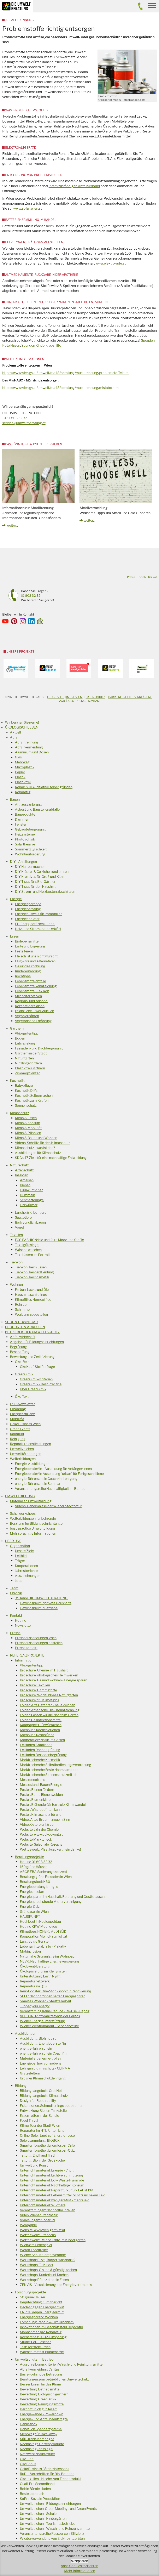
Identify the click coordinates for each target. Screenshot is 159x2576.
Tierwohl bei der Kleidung (34, 1272)
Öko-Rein (22, 1362)
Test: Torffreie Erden (35, 2347)
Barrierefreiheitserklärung (130, 697)
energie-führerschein (36, 2048)
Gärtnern (17, 1028)
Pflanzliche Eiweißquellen (34, 1011)
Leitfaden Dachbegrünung (40, 1750)
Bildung (21, 2086)
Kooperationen (26, 1566)
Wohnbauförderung (30, 854)
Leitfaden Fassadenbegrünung (43, 1755)
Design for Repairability (38, 2101)
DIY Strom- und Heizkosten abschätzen (45, 892)
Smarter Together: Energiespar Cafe (47, 2145)
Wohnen (16, 1285)
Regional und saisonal (31, 1001)
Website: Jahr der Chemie (39, 1829)
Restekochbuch (32, 2494)
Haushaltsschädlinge (31, 1295)
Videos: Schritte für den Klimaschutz (42, 1143)
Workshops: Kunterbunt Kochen (44, 2275)
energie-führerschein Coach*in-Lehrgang (46, 1479)
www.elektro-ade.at (110, 263)
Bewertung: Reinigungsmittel (42, 2404)
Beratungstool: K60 (35, 1882)
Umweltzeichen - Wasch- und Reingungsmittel (55, 2529)
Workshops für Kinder (36, 2265)
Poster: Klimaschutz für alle (40, 1815)
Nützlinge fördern (28, 1063)
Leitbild (21, 1556)
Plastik (20, 777)
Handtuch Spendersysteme (41, 2429)
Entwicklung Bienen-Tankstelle (43, 2111)
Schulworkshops (23, 1514)
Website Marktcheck (36, 1839)
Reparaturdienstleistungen (30, 1444)
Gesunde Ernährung (30, 966)
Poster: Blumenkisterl (36, 1800)
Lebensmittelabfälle (30, 981)
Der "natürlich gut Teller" (38, 2409)
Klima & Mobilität (28, 1128)
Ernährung (18, 1409)
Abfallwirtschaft (22, 1337)
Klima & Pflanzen (28, 1133)
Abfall (14, 737)
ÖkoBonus (28, 2464)
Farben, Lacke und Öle (32, 1290)
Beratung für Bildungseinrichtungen (37, 1523)
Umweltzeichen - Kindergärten (43, 2519)
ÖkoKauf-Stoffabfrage (37, 1367)
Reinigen (21, 1305)
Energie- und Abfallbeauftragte (44, 2419)
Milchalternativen (28, 996)
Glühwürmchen (31, 1190)
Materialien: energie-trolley (40, 2058)
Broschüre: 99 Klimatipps (39, 1700)
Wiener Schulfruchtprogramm (43, 2255)
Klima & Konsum (27, 1123)
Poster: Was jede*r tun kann (40, 1810)
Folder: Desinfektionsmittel (40, 1720)
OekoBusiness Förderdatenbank (44, 2469)
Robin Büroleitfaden (35, 2489)
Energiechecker (32, 1892)
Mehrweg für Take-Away (38, 2434)
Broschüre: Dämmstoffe (38, 1690)
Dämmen (22, 819)
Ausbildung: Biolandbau (38, 2038)
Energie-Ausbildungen (32, 1464)
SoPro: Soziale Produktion (40, 2499)
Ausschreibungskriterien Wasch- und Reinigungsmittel (61, 2364)
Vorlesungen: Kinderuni (37, 2220)
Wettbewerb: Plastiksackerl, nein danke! (50, 1849)
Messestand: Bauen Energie (41, 1785)
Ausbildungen (25, 2034)
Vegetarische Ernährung (33, 1021)
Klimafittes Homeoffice (33, 1300)
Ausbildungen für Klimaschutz (38, 1153)
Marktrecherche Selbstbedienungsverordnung (55, 1765)
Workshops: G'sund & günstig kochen (48, 2270)
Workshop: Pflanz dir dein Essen (44, 2280)
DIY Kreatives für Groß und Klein (39, 877)
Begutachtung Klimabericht (41, 2302)
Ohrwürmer (28, 1205)
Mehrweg (22, 762)
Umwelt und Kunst (34, 2165)
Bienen (25, 1185)
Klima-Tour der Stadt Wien (40, 2126)
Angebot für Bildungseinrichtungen (37, 1342)
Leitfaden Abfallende (36, 1745)
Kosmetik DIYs (26, 1091)
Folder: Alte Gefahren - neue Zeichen (47, 1705)
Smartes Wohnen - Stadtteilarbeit (45, 2001)
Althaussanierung (28, 804)
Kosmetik (17, 1081)
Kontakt (94, 700)
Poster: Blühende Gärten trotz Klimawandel (53, 1805)
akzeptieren (79, 2561)
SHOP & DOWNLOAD (21, 1322)
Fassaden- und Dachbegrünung (39, 1048)
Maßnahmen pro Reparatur (40, 2332)
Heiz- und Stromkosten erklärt (38, 929)
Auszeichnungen (27, 1576)
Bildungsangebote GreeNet (41, 2091)
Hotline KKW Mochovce (38, 1927)
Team (14, 1588)
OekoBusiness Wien (25, 1424)
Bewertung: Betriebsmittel (40, 2389)
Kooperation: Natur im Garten (42, 1740)
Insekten (21, 1175)
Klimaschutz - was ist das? (35, 1148)
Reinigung (17, 1439)
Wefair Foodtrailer (34, 2250)
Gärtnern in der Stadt (31, 1053)
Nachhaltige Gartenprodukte (42, 2444)
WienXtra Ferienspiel (36, 2245)
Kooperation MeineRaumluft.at (43, 1936)
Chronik (16, 1593)
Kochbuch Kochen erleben (40, 1730)
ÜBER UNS (13, 1541)
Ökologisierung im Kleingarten (43, 1971)
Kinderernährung (28, 971)
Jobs (70, 700)
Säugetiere (23, 1217)
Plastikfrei (23, 782)
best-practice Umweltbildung (32, 1528)
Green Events (20, 1429)
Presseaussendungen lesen (36, 1638)
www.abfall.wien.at (27, 208)
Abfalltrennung (19, 20)
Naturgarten (24, 1058)
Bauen (15, 800)
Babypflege (24, 1086)
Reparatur (22, 792)
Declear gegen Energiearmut (42, 2307)
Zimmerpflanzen (27, 1073)
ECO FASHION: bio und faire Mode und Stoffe (49, 1240)
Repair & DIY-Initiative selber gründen (43, 787)
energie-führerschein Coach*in (43, 2053)
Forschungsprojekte (30, 2292)
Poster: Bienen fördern (37, 1790)
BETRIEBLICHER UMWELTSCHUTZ (32, 1332)
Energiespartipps (28, 904)
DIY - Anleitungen (23, 862)
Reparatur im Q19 (33, 1986)
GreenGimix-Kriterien (36, 1379)
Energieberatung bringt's (39, 1887)
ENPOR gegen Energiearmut (42, 2312)
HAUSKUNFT (30, 1917)
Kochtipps (23, 976)
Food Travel (29, 2121)
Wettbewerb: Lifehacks (38, 2235)
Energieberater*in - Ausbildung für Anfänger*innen (53, 1469)
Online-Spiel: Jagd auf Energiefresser (48, 2136)
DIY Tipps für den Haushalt (35, 887)
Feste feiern (24, 951)
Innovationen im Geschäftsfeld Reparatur (51, 2327)
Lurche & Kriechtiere (30, 1213)
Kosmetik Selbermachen (34, 1096)
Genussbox (28, 2424)
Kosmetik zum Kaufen (31, 1101)
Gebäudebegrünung (30, 829)
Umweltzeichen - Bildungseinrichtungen (50, 2504)
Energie (16, 899)
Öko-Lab (27, 2459)
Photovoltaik (25, 839)
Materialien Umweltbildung (31, 1501)
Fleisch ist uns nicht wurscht (36, 956)
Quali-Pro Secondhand (37, 2484)
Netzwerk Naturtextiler (37, 2454)
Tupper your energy (34, 2006)
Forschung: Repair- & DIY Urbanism (47, 2322)
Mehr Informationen (79, 2571)
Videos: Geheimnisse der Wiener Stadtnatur (48, 1506)
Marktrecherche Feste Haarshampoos (49, 1770)
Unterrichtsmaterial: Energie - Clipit (46, 2170)
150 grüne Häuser (33, 1867)
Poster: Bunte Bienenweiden (41, 1795)
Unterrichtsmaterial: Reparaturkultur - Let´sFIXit (56, 2190)
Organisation (20, 1546)
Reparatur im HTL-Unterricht (42, 2131)
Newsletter (23, 1625)
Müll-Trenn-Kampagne (37, 2439)
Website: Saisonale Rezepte (41, 1844)
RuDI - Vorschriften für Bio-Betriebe (47, 2474)
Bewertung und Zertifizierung (32, 1357)
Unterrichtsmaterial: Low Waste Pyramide (52, 2180)
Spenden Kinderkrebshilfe (41, 345)
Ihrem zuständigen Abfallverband (74, 186)
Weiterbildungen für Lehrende (33, 1519)
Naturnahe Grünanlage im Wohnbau (47, 1956)
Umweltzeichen (22, 1449)
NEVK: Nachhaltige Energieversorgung (49, 1961)
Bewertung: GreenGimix (38, 2399)
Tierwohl (16, 1262)
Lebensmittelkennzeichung (36, 986)
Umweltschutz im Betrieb (34, 2359)
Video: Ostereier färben (37, 1825)
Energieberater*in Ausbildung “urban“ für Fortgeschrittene (59, 1474)
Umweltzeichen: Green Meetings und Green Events (58, 2509)
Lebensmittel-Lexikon (32, 991)
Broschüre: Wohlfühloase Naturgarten (49, 1695)
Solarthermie (25, 844)
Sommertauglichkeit (31, 849)
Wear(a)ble (28, 2225)
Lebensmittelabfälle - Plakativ (43, 1946)
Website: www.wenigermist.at (42, 2230)
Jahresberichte (26, 1571)
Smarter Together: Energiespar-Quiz (47, 2150)
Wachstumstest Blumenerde (42, 2352)
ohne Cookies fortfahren (79, 2566)
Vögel (19, 1227)
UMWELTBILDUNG (20, 1496)
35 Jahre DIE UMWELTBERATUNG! (41, 1598)
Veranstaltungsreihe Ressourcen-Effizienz (52, 2534)
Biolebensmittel (27, 941)
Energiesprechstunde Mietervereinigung (51, 1902)
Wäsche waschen (28, 1250)
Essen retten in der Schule (39, 2116)
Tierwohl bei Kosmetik (32, 1277)
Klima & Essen (26, 1118)
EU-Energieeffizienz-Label (35, 924)
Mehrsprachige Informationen (33, 1533)
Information (24, 1660)
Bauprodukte (25, 814)
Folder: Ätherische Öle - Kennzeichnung (50, 1710)
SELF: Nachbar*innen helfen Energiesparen (52, 1996)
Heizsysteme (25, 834)
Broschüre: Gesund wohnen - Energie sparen (53, 1680)
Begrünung (18, 1347)
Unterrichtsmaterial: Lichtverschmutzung (51, 2175)
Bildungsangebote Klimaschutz (44, 2096)
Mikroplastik (24, 767)
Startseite (56, 697)
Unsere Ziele (24, 1551)
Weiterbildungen (23, 1459)
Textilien (16, 1235)
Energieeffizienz (22, 1414)
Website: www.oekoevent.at (41, 1834)
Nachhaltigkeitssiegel (36, 2449)
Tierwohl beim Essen (31, 1267)
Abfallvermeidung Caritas (39, 2369)
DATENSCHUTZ (95, 697)
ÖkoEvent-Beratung (35, 1966)
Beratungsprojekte (29, 1857)
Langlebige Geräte (34, 1941)
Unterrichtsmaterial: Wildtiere (42, 2205)
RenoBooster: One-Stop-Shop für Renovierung (55, 1991)
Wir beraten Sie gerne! (22, 722)
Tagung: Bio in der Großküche (42, 2160)
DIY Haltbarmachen (30, 867)
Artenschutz (24, 1170)
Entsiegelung (25, 1043)
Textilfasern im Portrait (32, 1255)
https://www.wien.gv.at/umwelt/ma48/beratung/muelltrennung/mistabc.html (60, 388)
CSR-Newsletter (22, 1404)
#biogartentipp (26, 1033)
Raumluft (17, 1434)
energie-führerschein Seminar (37, 1484)
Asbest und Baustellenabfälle (37, 809)
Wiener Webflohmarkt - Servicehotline (49, 2026)
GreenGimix (24, 1374)
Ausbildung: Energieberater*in (43, 2043)
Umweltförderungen (25, 1454)
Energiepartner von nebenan (41, 2063)
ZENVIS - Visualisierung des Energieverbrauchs (56, 2285)
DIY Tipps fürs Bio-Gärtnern (36, 882)
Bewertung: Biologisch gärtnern (44, 2394)
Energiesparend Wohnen (39, 2317)
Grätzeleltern (30, 2073)
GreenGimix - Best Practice (40, 1384)
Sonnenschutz (26, 1106)
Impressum (74, 697)
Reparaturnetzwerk (35, 1981)
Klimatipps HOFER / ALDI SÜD (43, 1932)
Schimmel (22, 1310)
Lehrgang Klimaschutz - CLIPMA (45, 2068)
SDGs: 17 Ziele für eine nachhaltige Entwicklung (51, 1158)
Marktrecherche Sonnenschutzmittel (48, 1775)
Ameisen (27, 1180)
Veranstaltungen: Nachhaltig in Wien (47, 2210)
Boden (20, 1038)
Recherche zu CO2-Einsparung (43, 2337)
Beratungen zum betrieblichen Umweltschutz (54, 2379)
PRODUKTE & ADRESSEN (25, 1327)
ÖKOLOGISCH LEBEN (21, 727)
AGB (62, 700)
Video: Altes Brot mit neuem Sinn (45, 1820)
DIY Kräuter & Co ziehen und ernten (42, 872)
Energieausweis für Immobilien (38, 914)
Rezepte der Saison (30, 1006)
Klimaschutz (19, 1113)
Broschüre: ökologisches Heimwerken (49, 1675)
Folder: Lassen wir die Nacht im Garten (49, 1715)
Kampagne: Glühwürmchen (40, 1725)
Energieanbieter (27, 919)
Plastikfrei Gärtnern (30, 1068)
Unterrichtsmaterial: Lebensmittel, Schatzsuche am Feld (62, 2195)
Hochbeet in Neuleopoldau (40, 1922)
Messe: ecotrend (32, 1780)
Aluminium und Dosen (32, 752)
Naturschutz (19, 1165)
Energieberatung (28, 909)
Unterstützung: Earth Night (40, 1976)
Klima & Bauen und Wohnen (36, 1138)
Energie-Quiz (30, 1907)
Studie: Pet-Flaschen (35, 2342)
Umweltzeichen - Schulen (39, 2514)
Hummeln (27, 1195)
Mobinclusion (30, 1951)
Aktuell (15, 732)
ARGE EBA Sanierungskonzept (43, 1872)
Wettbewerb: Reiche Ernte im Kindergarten (53, 2240)
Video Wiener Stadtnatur (39, 2215)
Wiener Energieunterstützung (42, 2021)
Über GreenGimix (33, 1389)
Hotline (20, 1621)
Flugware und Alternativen (35, 961)
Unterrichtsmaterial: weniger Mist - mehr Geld (54, 2200)
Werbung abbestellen (31, 1315)
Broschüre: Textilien (35, 1685)
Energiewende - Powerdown (41, 2414)
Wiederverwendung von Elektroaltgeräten (52, 2539)
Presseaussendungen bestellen (39, 1643)
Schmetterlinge (32, 1200)
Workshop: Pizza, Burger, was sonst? (47, 2260)
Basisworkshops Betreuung (41, 2374)
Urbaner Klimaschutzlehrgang (43, 2078)
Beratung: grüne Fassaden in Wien (46, 1877)
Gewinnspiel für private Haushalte (45, 1603)
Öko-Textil (22, 1397)
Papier (20, 772)
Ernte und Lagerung (30, 946)
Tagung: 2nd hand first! (37, 2155)
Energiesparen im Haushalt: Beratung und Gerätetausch (62, 1897)
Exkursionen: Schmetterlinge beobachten (51, 2106)
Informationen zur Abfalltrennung (28, 508)
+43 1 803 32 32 (14, 418)
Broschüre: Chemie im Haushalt (44, 1670)
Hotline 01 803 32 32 (36, 1862)
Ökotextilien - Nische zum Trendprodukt (50, 2479)
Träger (20, 1561)
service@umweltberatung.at (24, 423)
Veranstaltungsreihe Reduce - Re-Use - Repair (54, 2011)
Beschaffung (20, 1352)
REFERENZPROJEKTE (27, 1655)
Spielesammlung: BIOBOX (40, 2140)
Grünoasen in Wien (34, 1912)
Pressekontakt (26, 1648)
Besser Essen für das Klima (40, 2384)
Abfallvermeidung (93, 508)
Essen (14, 936)
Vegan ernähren (27, 1016)
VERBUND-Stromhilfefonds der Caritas (50, 2016)
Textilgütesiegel (27, 1245)
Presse (81, 700)
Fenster (20, 824)
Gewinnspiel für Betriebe (39, 1608)
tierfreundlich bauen (30, 1222)
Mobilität (17, 1419)
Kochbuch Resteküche (37, 1735)
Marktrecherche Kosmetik (40, 1760)
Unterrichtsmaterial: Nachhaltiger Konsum (52, 2185)
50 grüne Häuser (32, 2297)
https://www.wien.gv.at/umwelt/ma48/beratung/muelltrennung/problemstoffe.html (65, 373)
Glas (18, 757)
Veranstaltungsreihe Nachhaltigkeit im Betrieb (50, 1489)
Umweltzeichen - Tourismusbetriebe (47, 2524)
